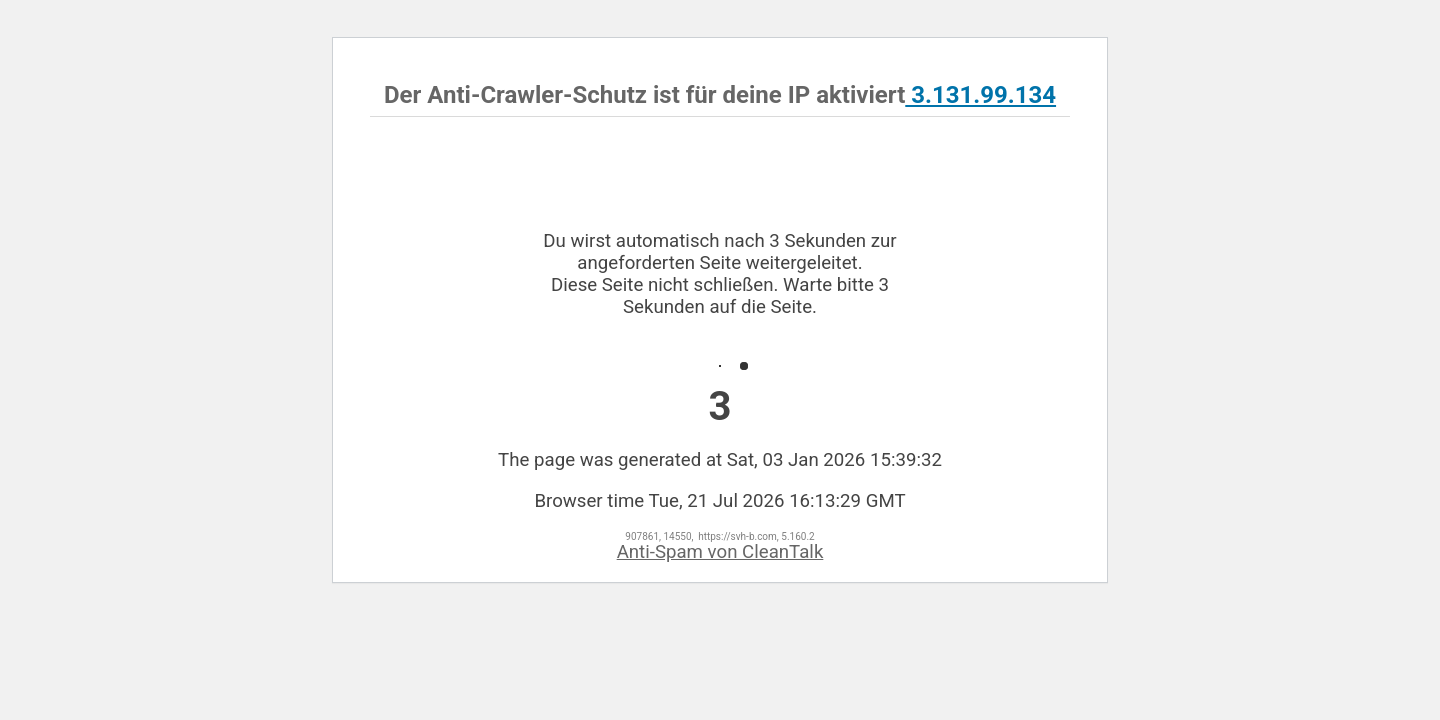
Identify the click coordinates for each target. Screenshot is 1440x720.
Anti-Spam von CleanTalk (720, 552)
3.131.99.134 (980, 95)
